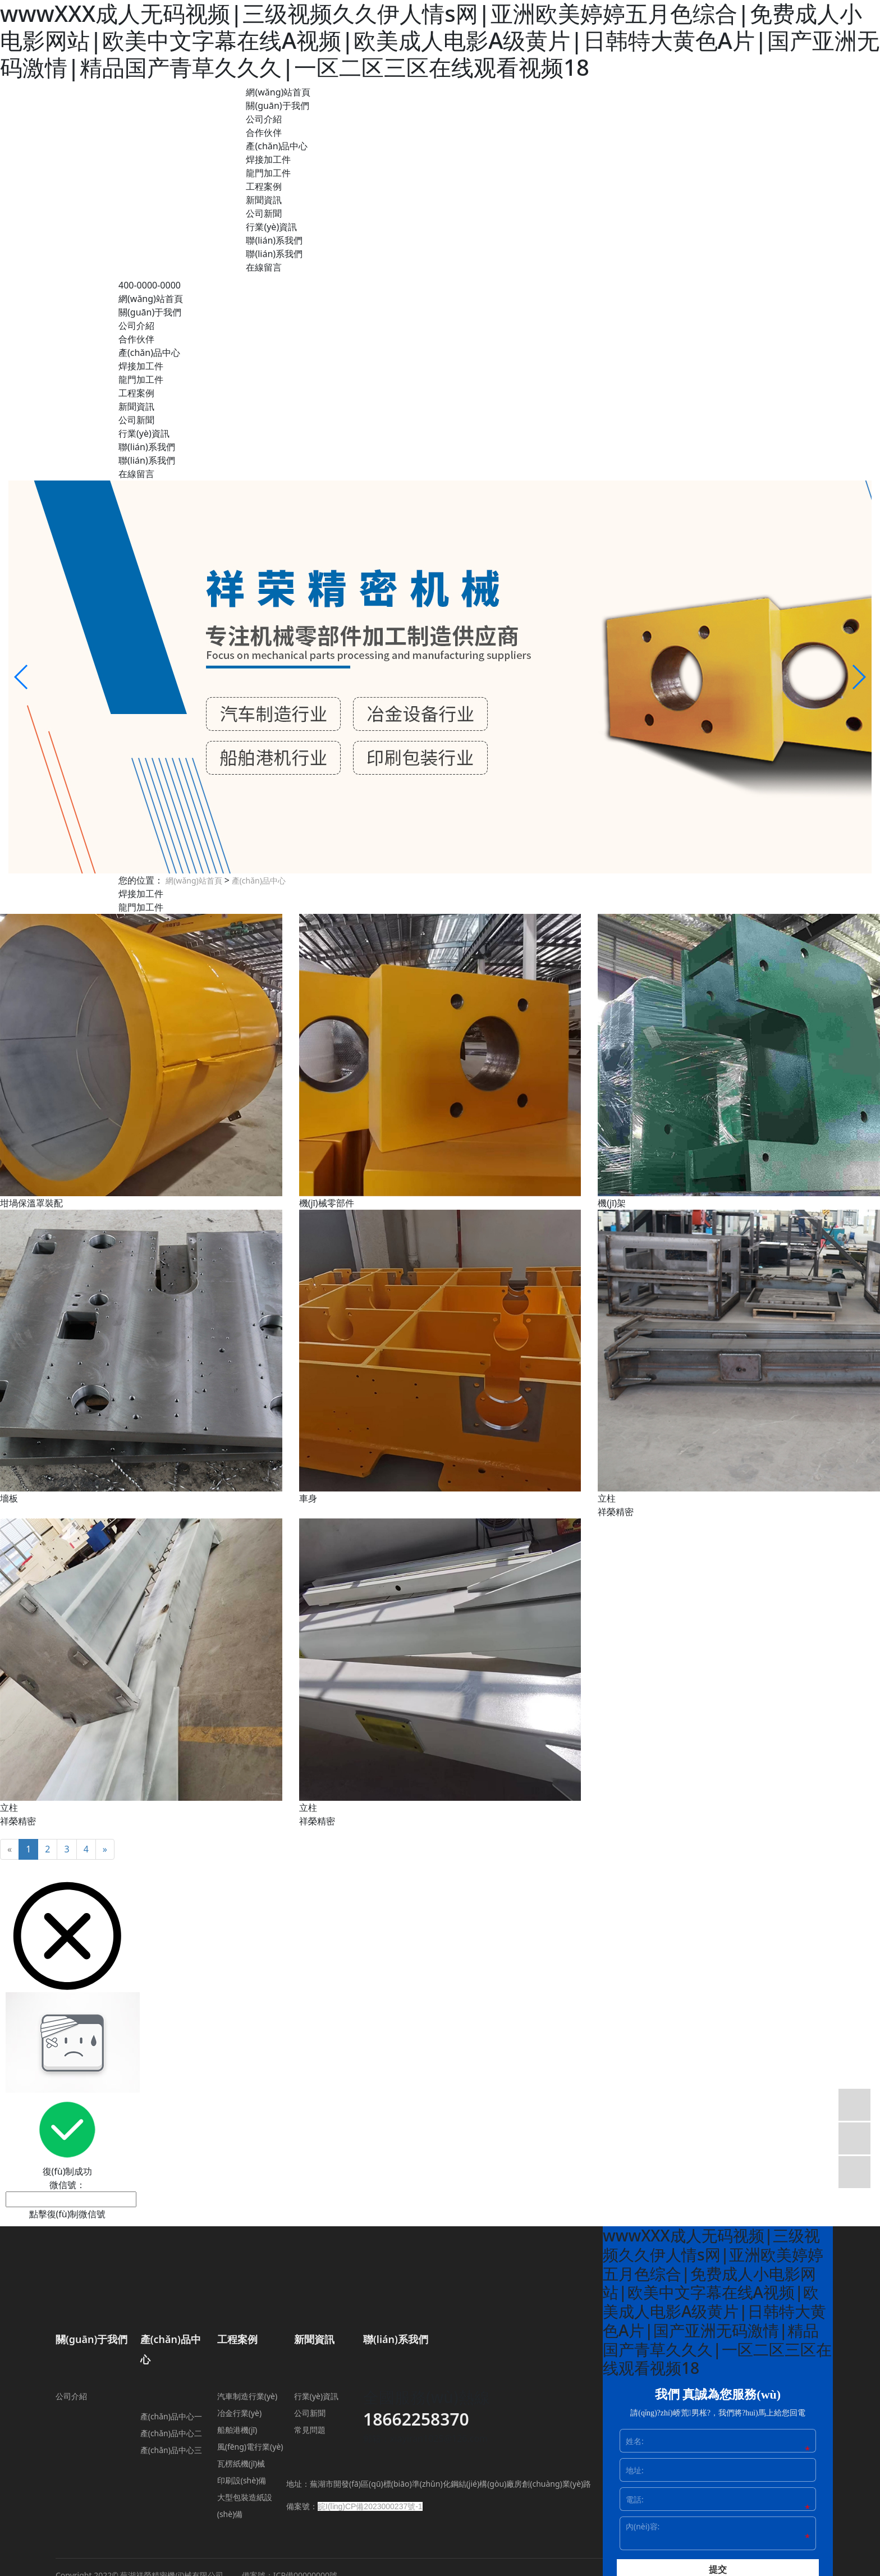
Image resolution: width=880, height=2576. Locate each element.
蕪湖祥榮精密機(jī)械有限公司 (177, 87)
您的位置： (140, 880)
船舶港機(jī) (237, 2429)
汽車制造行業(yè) (247, 2396)
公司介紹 (264, 119)
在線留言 (264, 267)
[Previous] (9, 1849)
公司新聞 (264, 213)
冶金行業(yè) (239, 2413)
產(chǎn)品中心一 (171, 2416)
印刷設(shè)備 (242, 2480)
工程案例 (264, 186)
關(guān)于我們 (277, 105)
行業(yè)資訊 (271, 227)
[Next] (104, 1849)
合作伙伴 (264, 132)
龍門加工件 (268, 173)
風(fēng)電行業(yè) (250, 2446)
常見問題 (310, 2429)
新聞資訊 (264, 200)
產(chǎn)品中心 (277, 146)
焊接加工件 (268, 159)
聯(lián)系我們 (274, 240)
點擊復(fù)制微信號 (67, 2214)
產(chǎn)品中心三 (171, 2450)
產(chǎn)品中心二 (171, 2433)
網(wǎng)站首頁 (278, 92)
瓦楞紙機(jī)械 (241, 2463)
